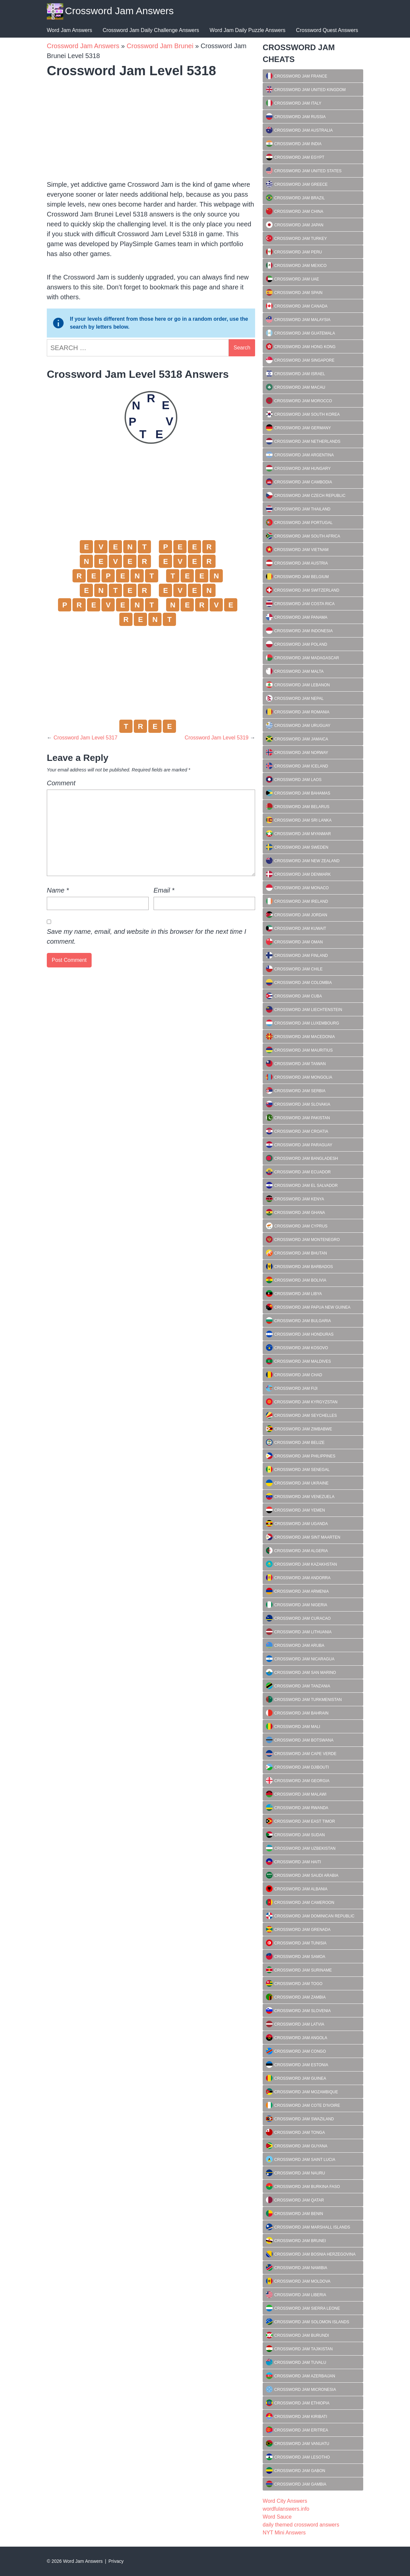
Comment (61, 783)
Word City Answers (285, 2501)
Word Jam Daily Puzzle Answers (247, 30)
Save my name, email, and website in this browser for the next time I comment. (146, 936)
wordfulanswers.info (286, 2509)
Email (164, 890)
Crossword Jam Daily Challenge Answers (151, 30)
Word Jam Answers (69, 30)
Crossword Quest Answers (327, 30)
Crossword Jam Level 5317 (85, 737)
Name (58, 890)
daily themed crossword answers (301, 2524)
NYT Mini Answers (284, 2532)
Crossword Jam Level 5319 (217, 737)
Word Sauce (277, 2517)
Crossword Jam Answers (119, 10)
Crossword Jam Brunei (160, 45)
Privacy (116, 2561)
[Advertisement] (151, 127)
